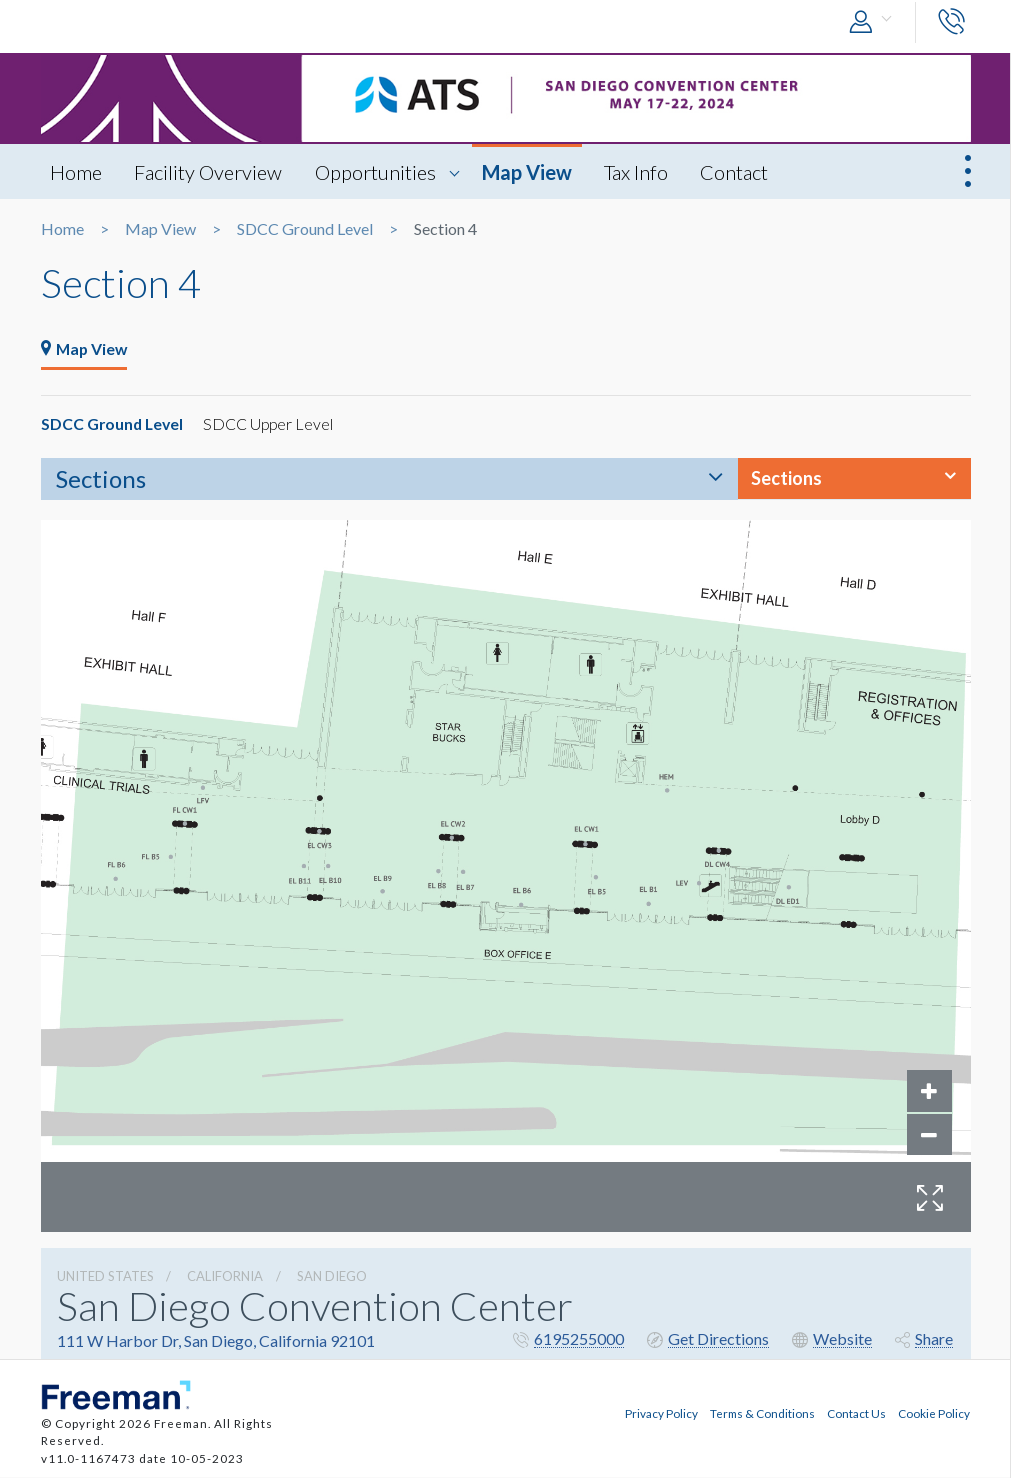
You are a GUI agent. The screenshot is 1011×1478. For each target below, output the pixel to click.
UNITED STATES (105, 1277)
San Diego (332, 1277)
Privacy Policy (661, 1413)
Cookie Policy (934, 1413)
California (225, 1277)
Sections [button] (786, 479)
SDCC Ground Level (305, 229)
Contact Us (856, 1413)
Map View (530, 172)
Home (77, 172)
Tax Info (640, 172)
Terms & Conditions (762, 1413)
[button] (875, 22)
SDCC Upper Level (273, 424)
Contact (739, 172)
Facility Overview (210, 172)
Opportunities (377, 172)
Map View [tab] (86, 349)
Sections (101, 479)
